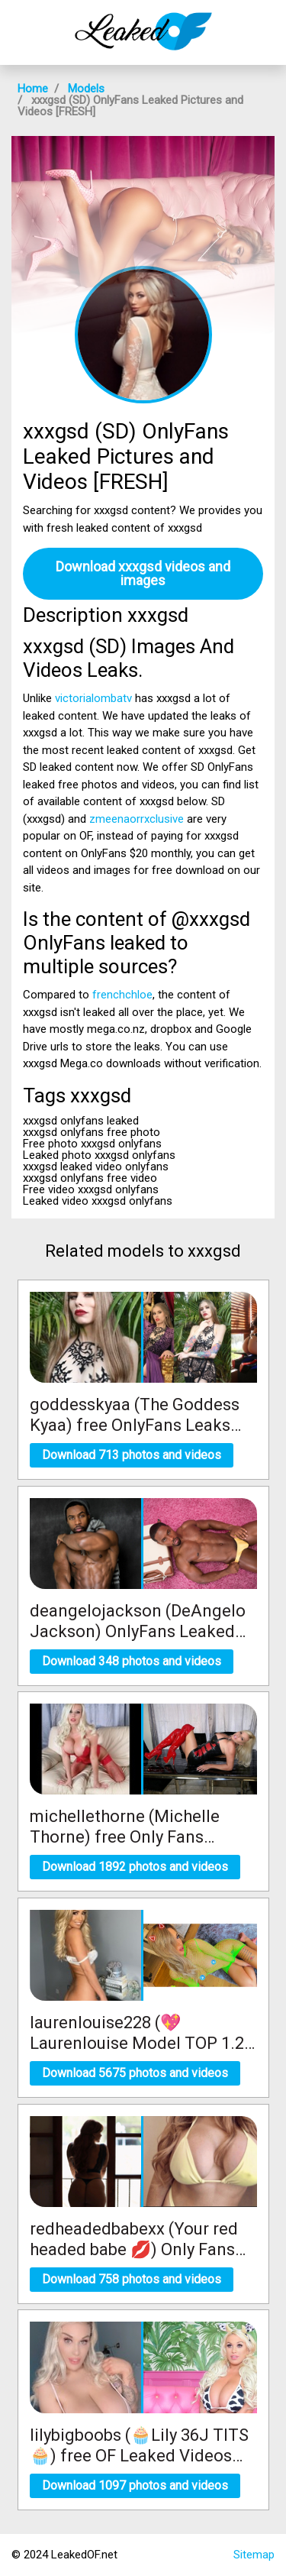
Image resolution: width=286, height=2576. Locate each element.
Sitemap (254, 2554)
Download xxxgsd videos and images (143, 573)
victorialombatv (93, 698)
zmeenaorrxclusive (136, 819)
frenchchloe (122, 995)
